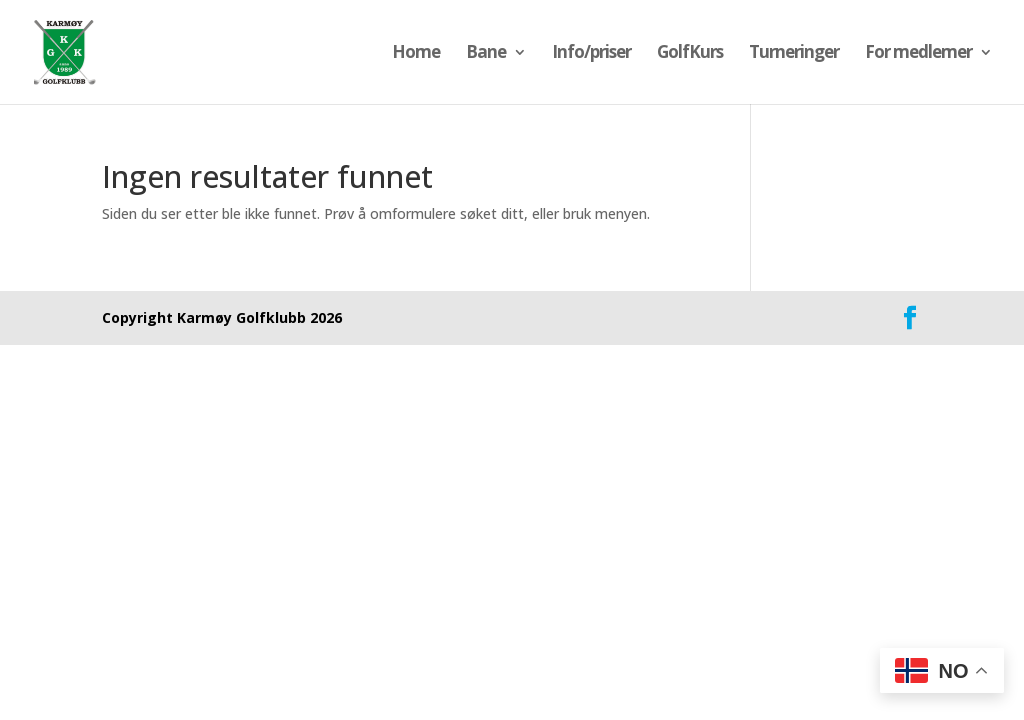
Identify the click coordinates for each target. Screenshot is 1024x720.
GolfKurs (690, 54)
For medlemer (918, 54)
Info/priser (591, 54)
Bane (486, 54)
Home (416, 54)
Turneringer (794, 54)
